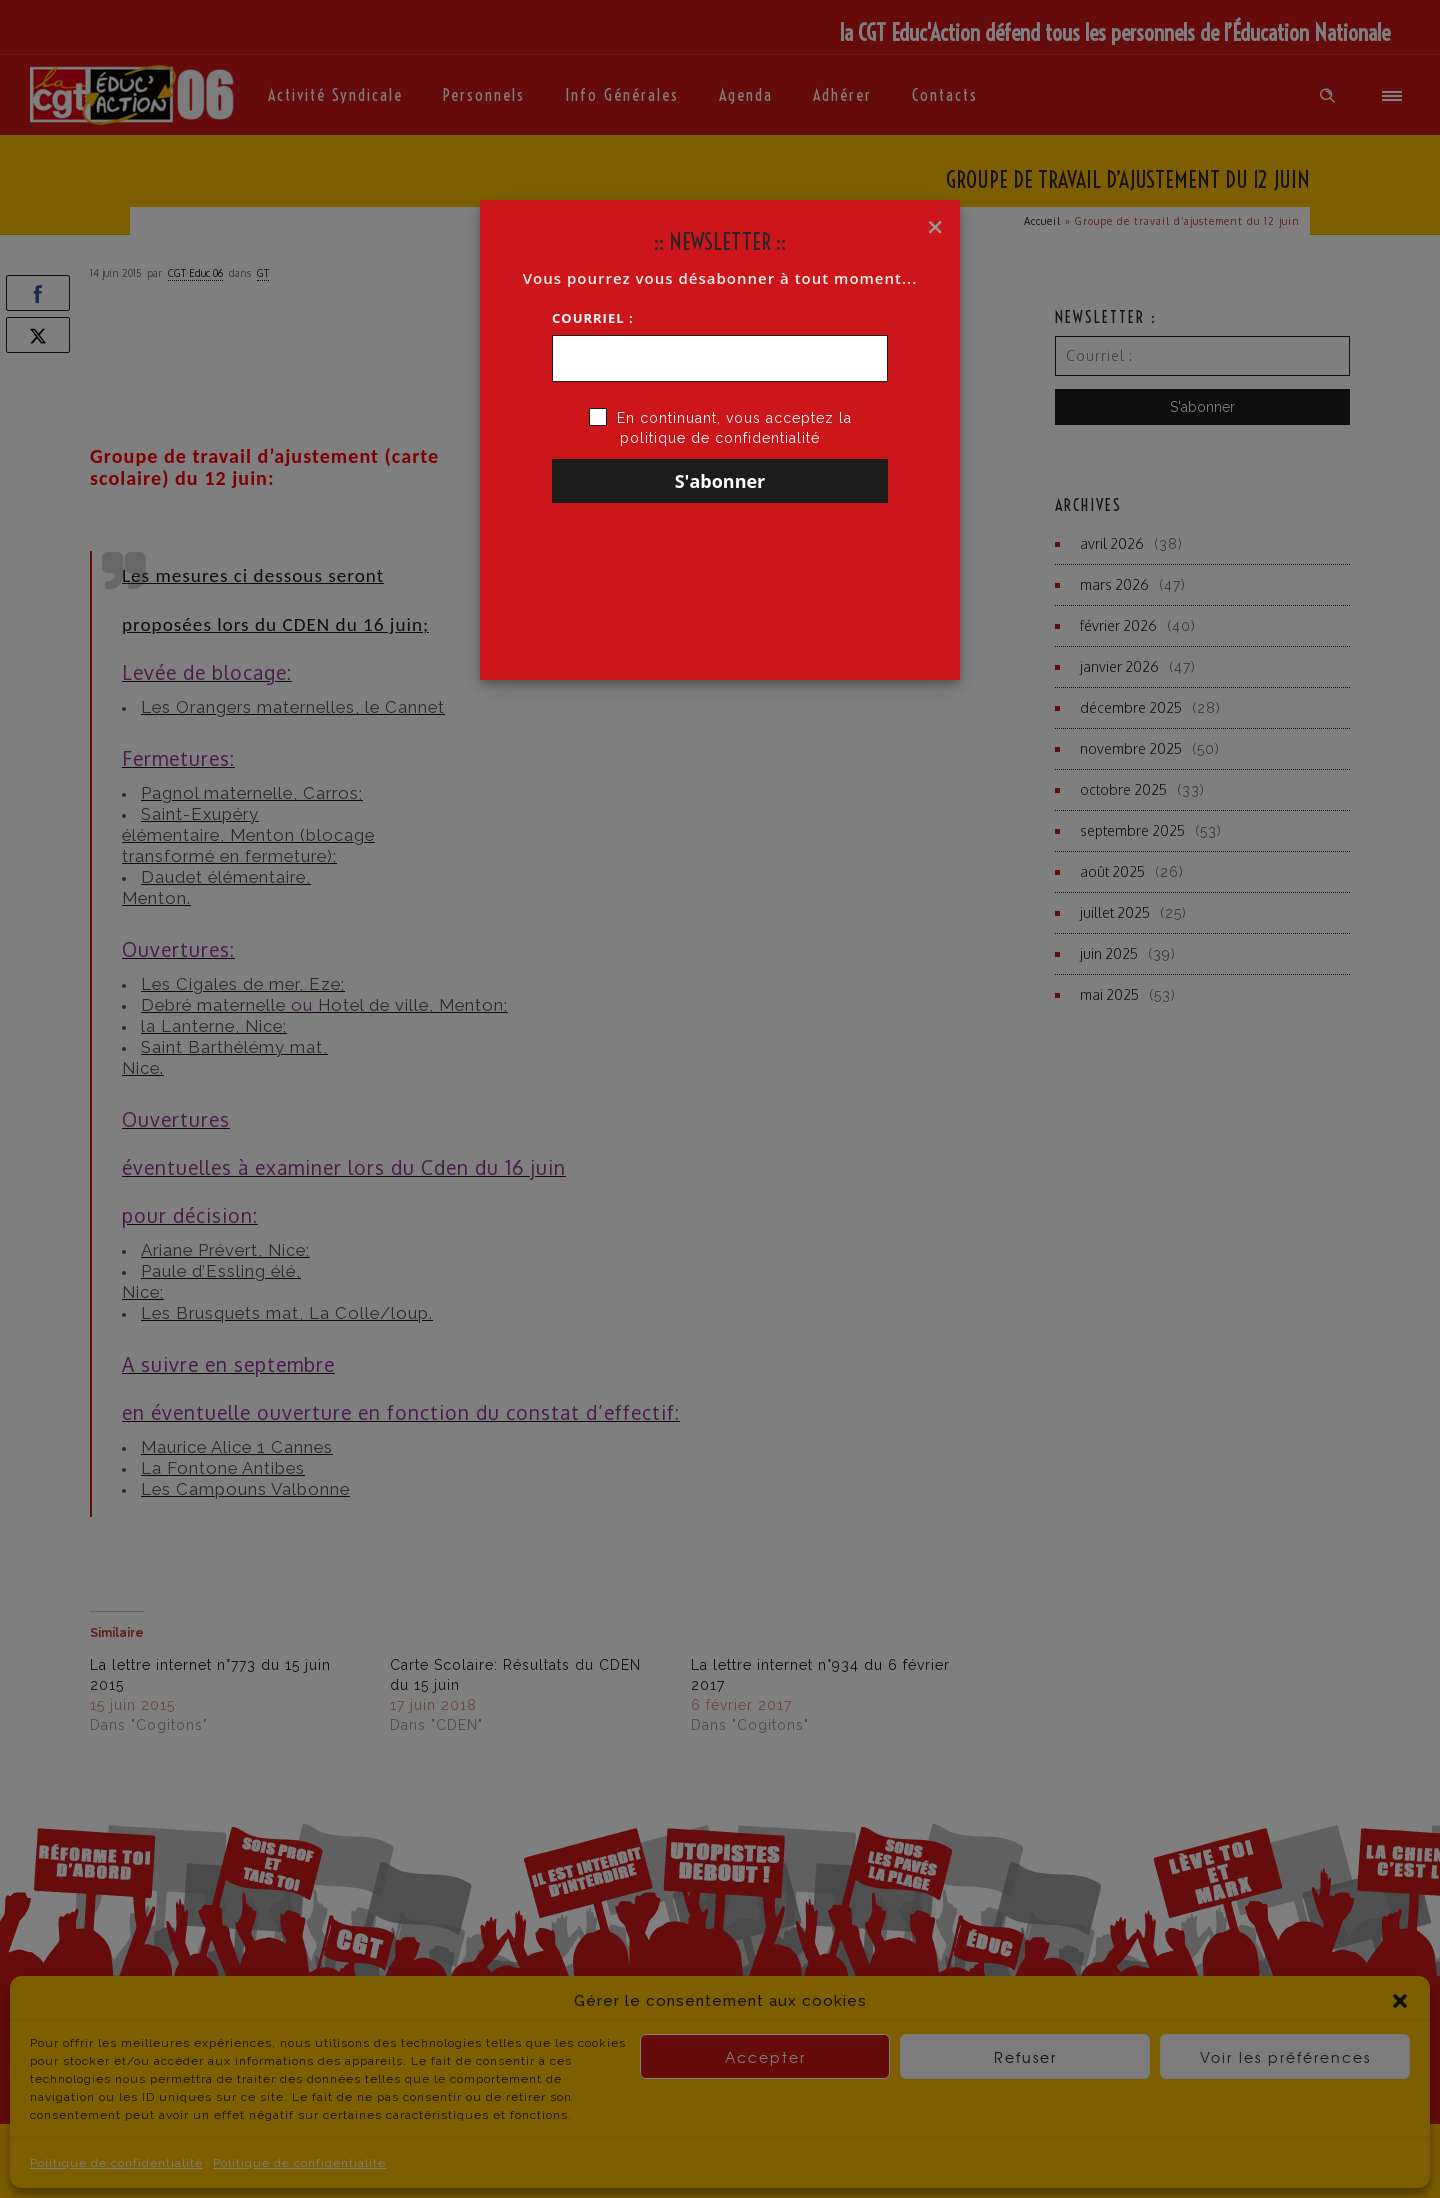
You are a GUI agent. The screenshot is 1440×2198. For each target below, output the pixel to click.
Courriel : (593, 318)
